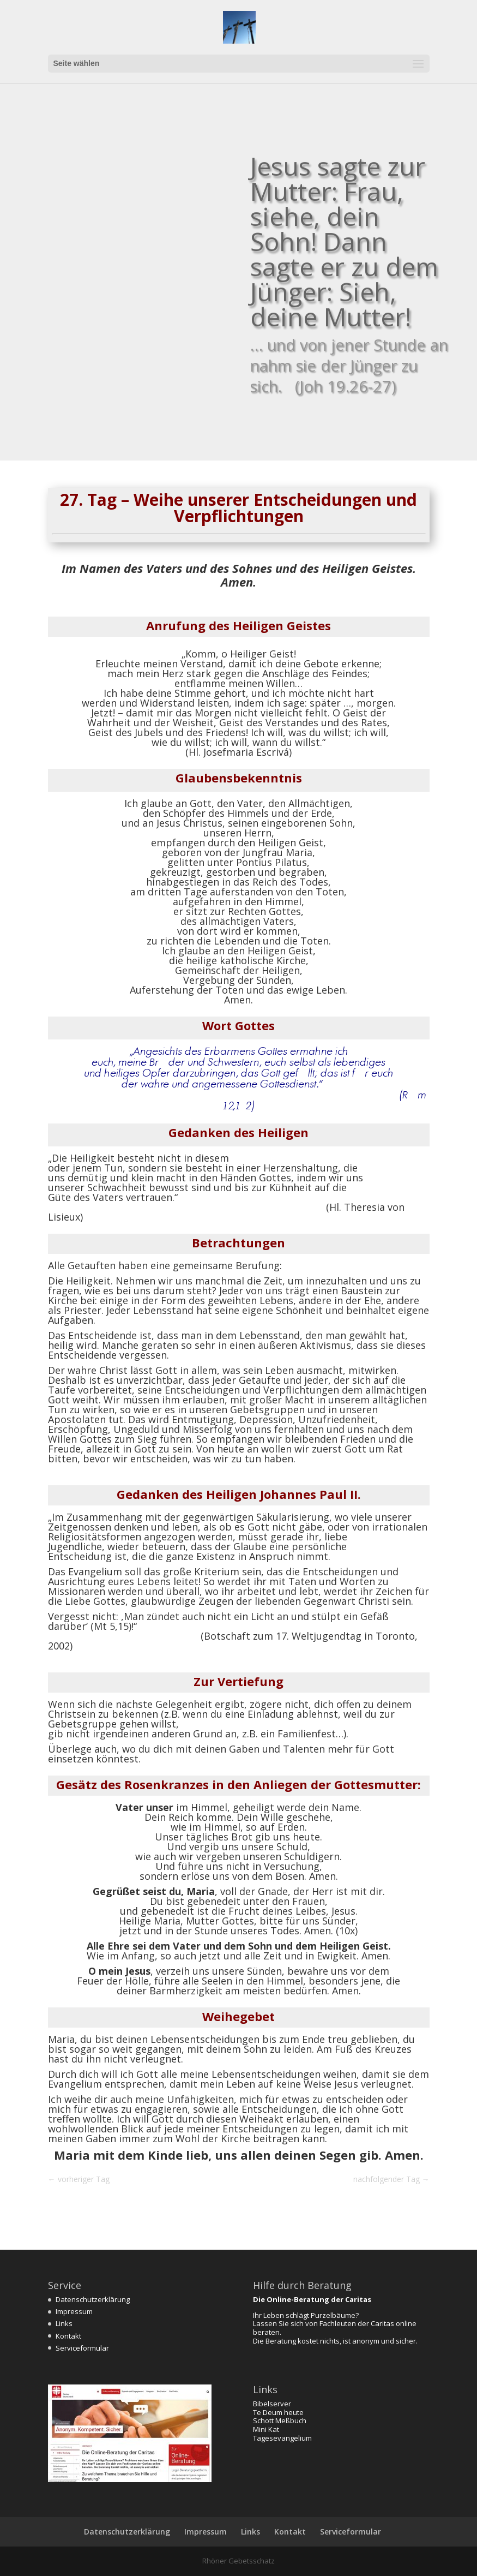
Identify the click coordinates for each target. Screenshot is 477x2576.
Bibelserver (272, 2403)
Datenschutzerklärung (93, 2299)
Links (64, 2323)
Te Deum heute (278, 2412)
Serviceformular (82, 2348)
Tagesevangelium (282, 2438)
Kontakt (68, 2336)
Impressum (74, 2311)
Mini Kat (266, 2429)
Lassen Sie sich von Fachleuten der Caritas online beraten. (334, 2327)
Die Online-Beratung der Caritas (312, 2299)
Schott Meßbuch (279, 2420)
